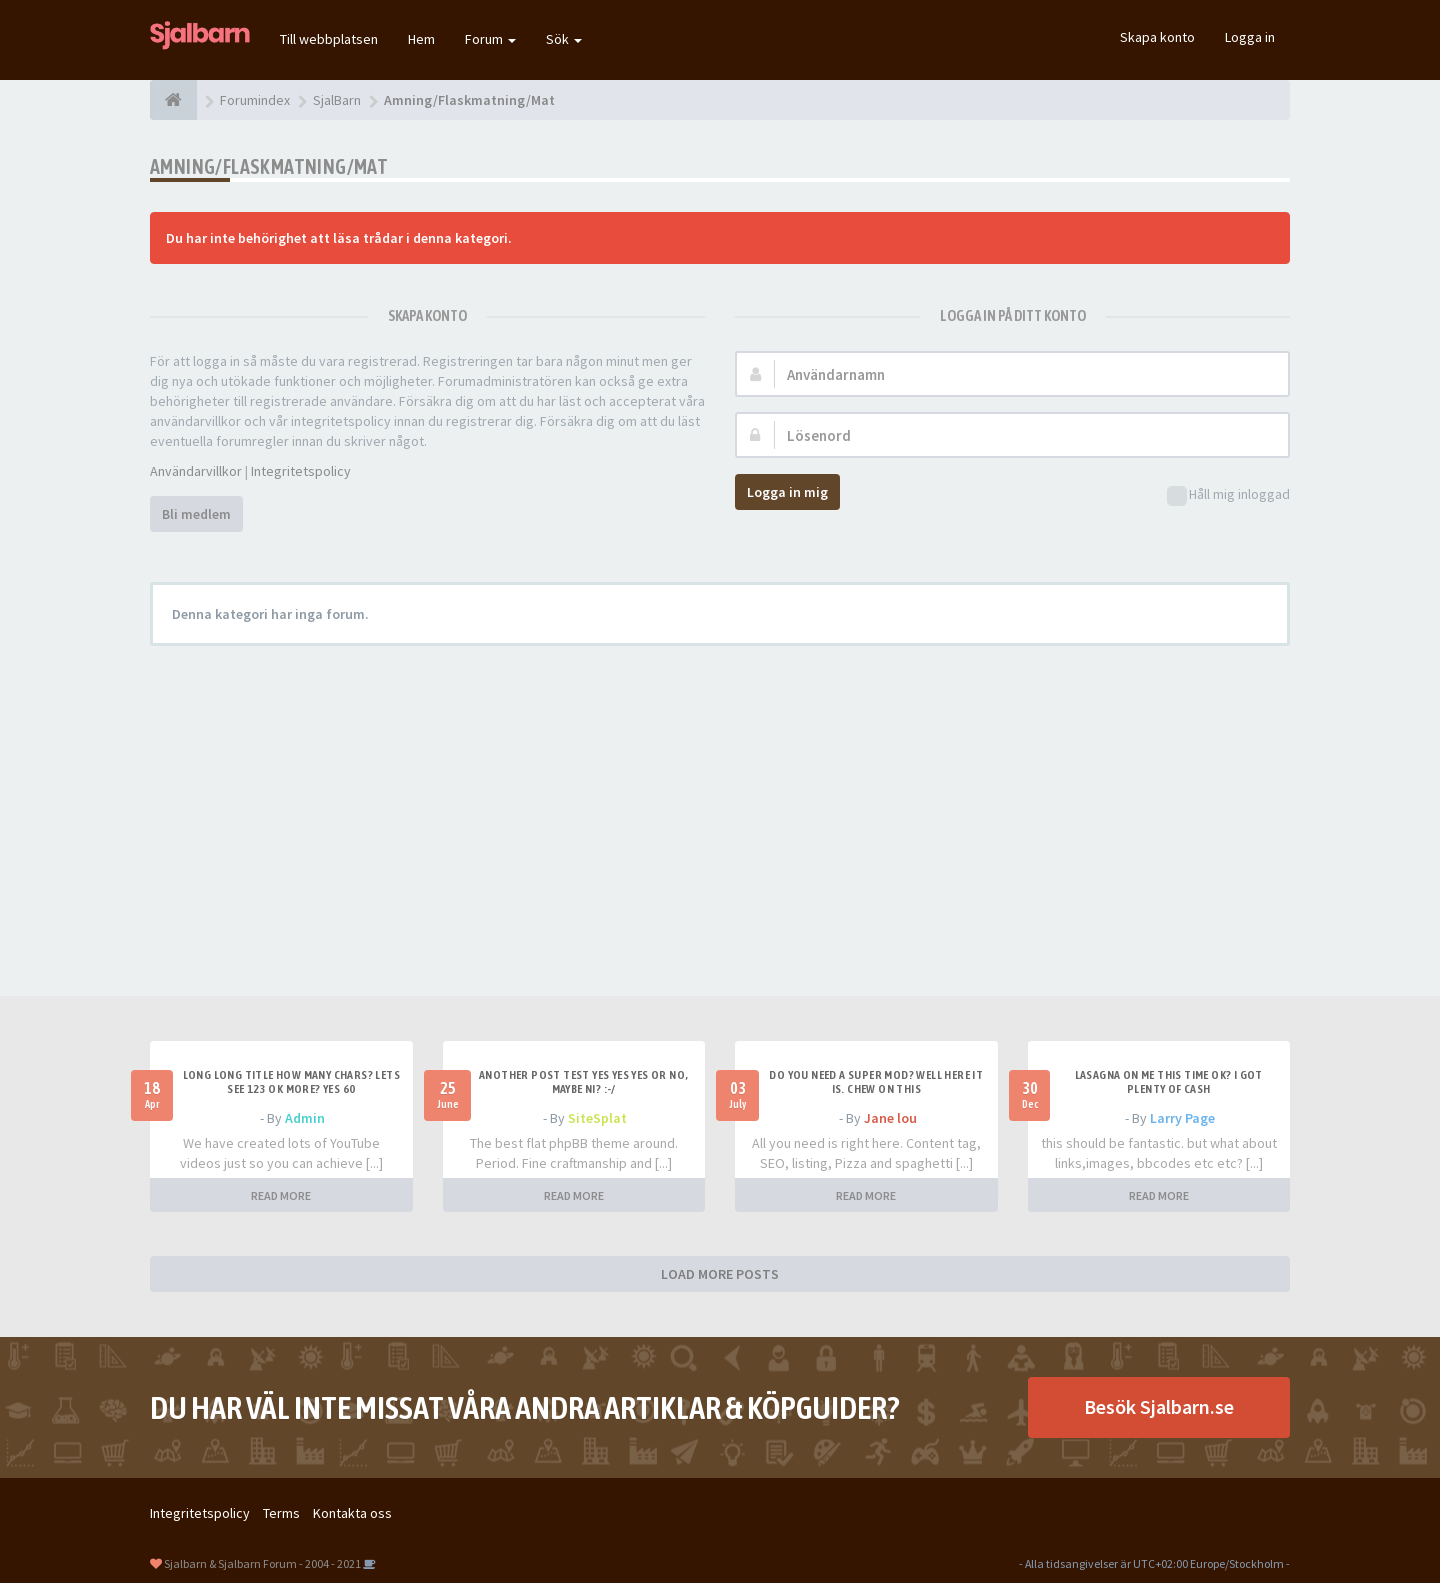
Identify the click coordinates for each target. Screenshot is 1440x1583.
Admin (305, 1118)
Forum (490, 39)
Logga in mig (787, 492)
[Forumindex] (173, 100)
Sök (564, 39)
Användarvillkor (196, 471)
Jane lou (890, 1118)
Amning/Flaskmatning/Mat (269, 166)
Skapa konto (1157, 37)
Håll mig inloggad (1228, 495)
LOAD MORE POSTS (720, 1274)
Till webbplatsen (329, 39)
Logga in (1250, 37)
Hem (421, 39)
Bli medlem (196, 514)
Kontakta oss (352, 1513)
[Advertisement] (720, 806)
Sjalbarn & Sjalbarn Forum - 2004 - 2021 (262, 1563)
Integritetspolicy (301, 471)
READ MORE (281, 1195)
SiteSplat (597, 1118)
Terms (281, 1513)
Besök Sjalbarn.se (1159, 1406)
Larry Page (1182, 1118)
